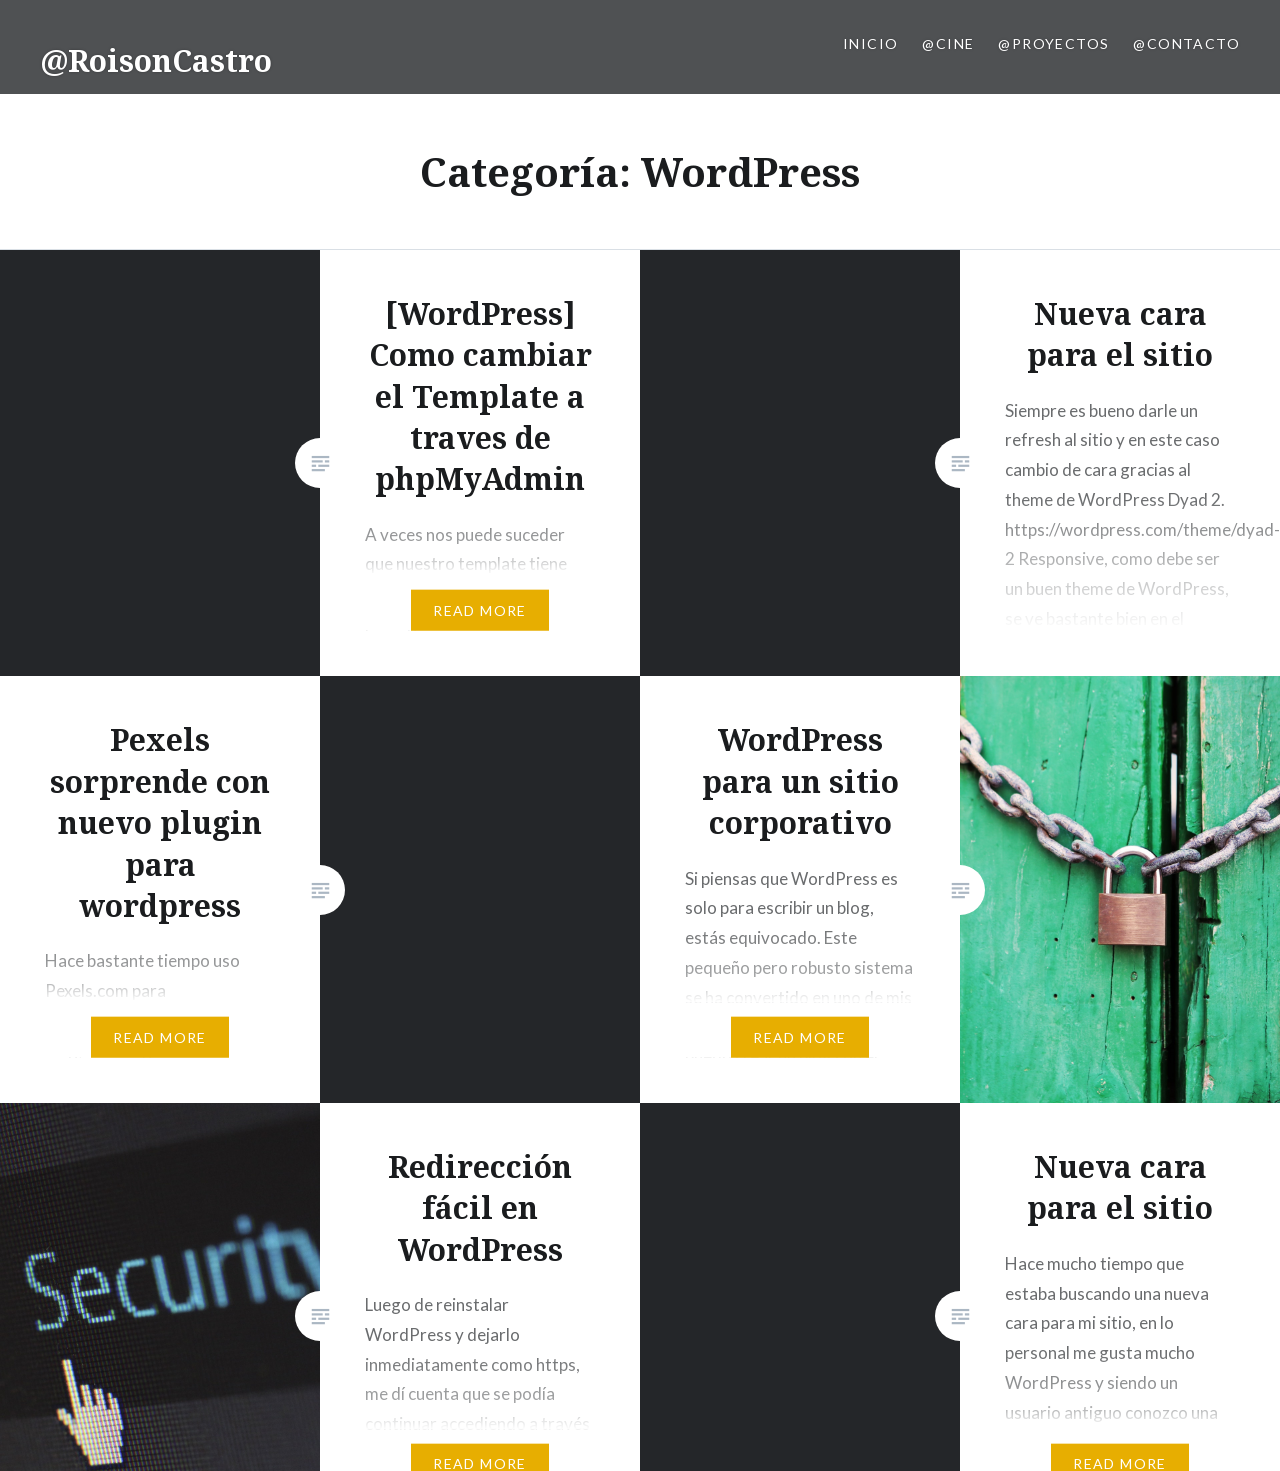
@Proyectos (1053, 43)
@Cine (948, 43)
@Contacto (1186, 43)
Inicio (870, 43)
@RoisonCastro (156, 60)
